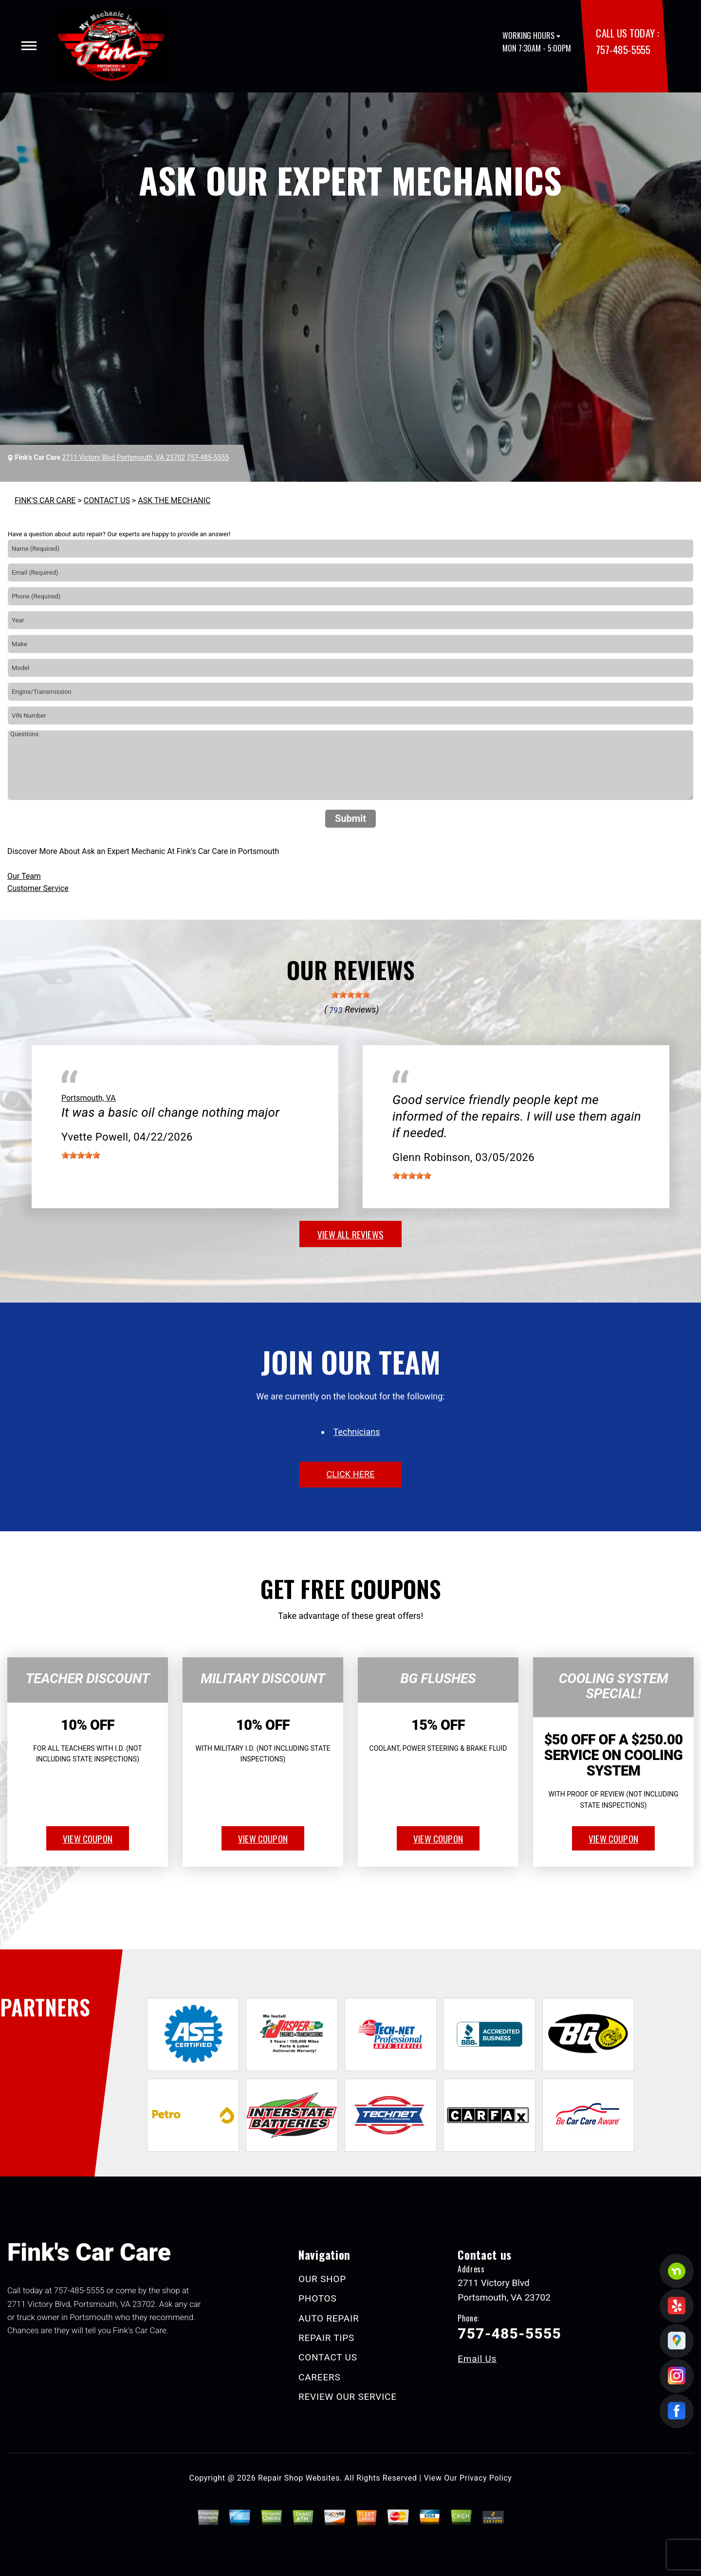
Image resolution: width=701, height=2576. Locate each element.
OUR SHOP (322, 2279)
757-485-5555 (623, 49)
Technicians (356, 1432)
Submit (350, 818)
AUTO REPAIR (328, 2318)
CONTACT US (107, 500)
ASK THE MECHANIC (174, 500)
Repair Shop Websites (299, 2478)
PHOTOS (317, 2298)
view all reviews (350, 1234)
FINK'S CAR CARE (45, 500)
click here (350, 1474)
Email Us (477, 2358)
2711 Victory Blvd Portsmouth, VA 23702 (123, 457)
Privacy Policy (486, 2478)
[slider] (350, 994)
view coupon (87, 1838)
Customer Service (38, 888)
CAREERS (319, 2377)
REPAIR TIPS (326, 2337)
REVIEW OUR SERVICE (347, 2396)
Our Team (24, 876)
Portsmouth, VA (88, 1098)
